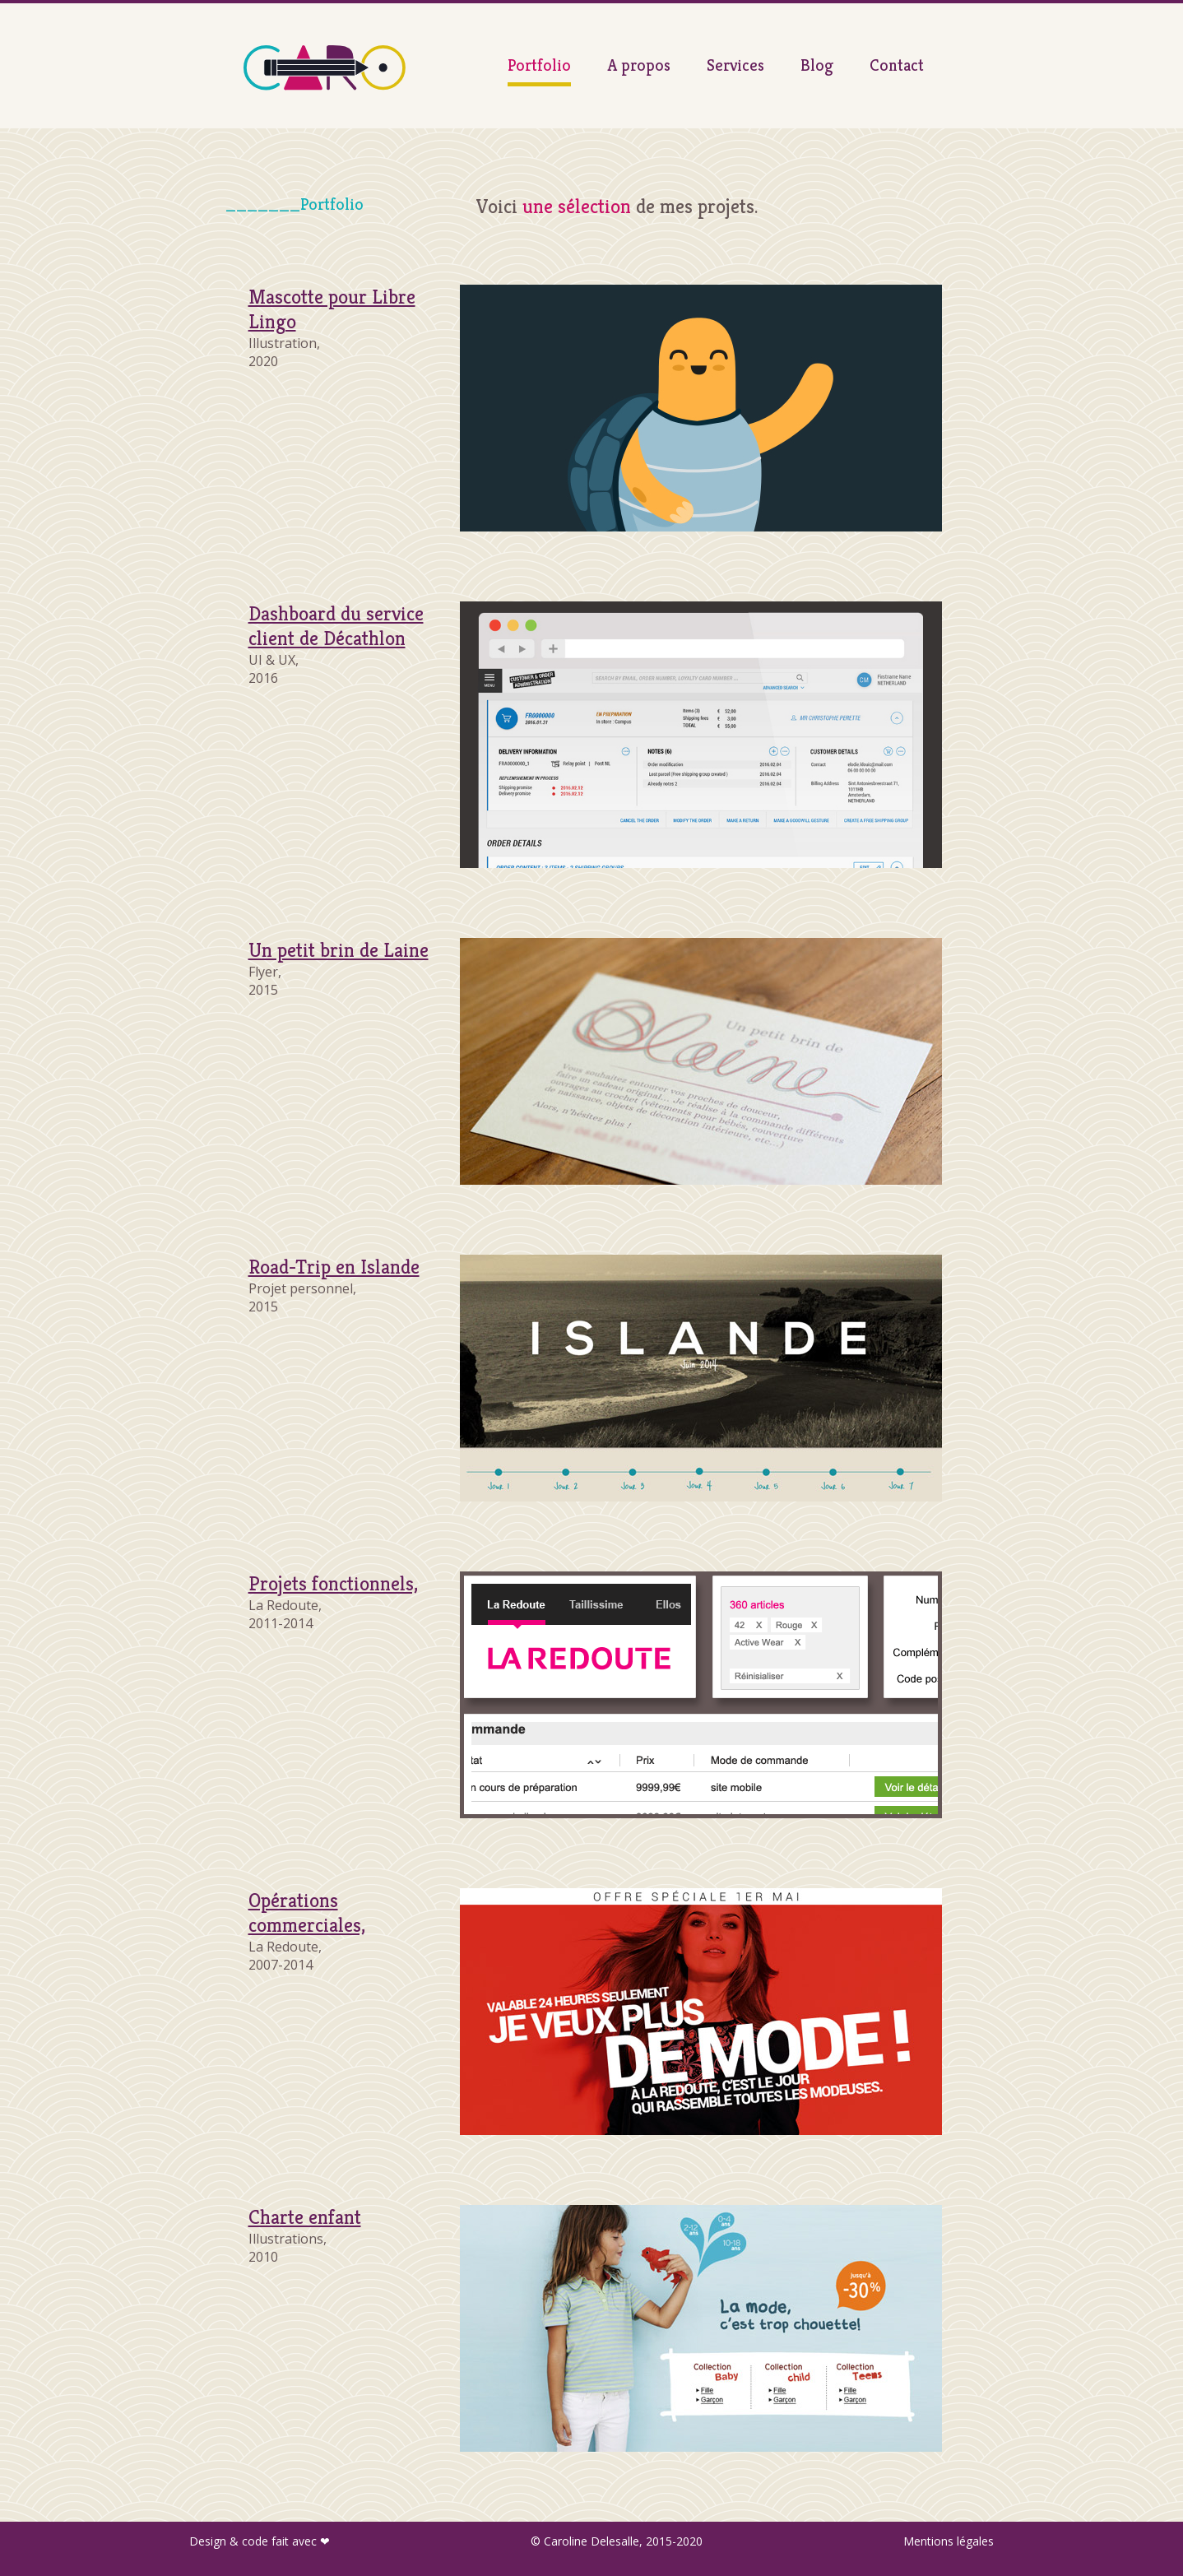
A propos (638, 65)
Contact (897, 65)
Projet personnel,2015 (334, 1288)
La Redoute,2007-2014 (306, 1933)
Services (735, 65)
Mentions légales (948, 2541)
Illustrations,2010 (304, 2238)
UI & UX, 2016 (336, 646)
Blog (816, 65)
